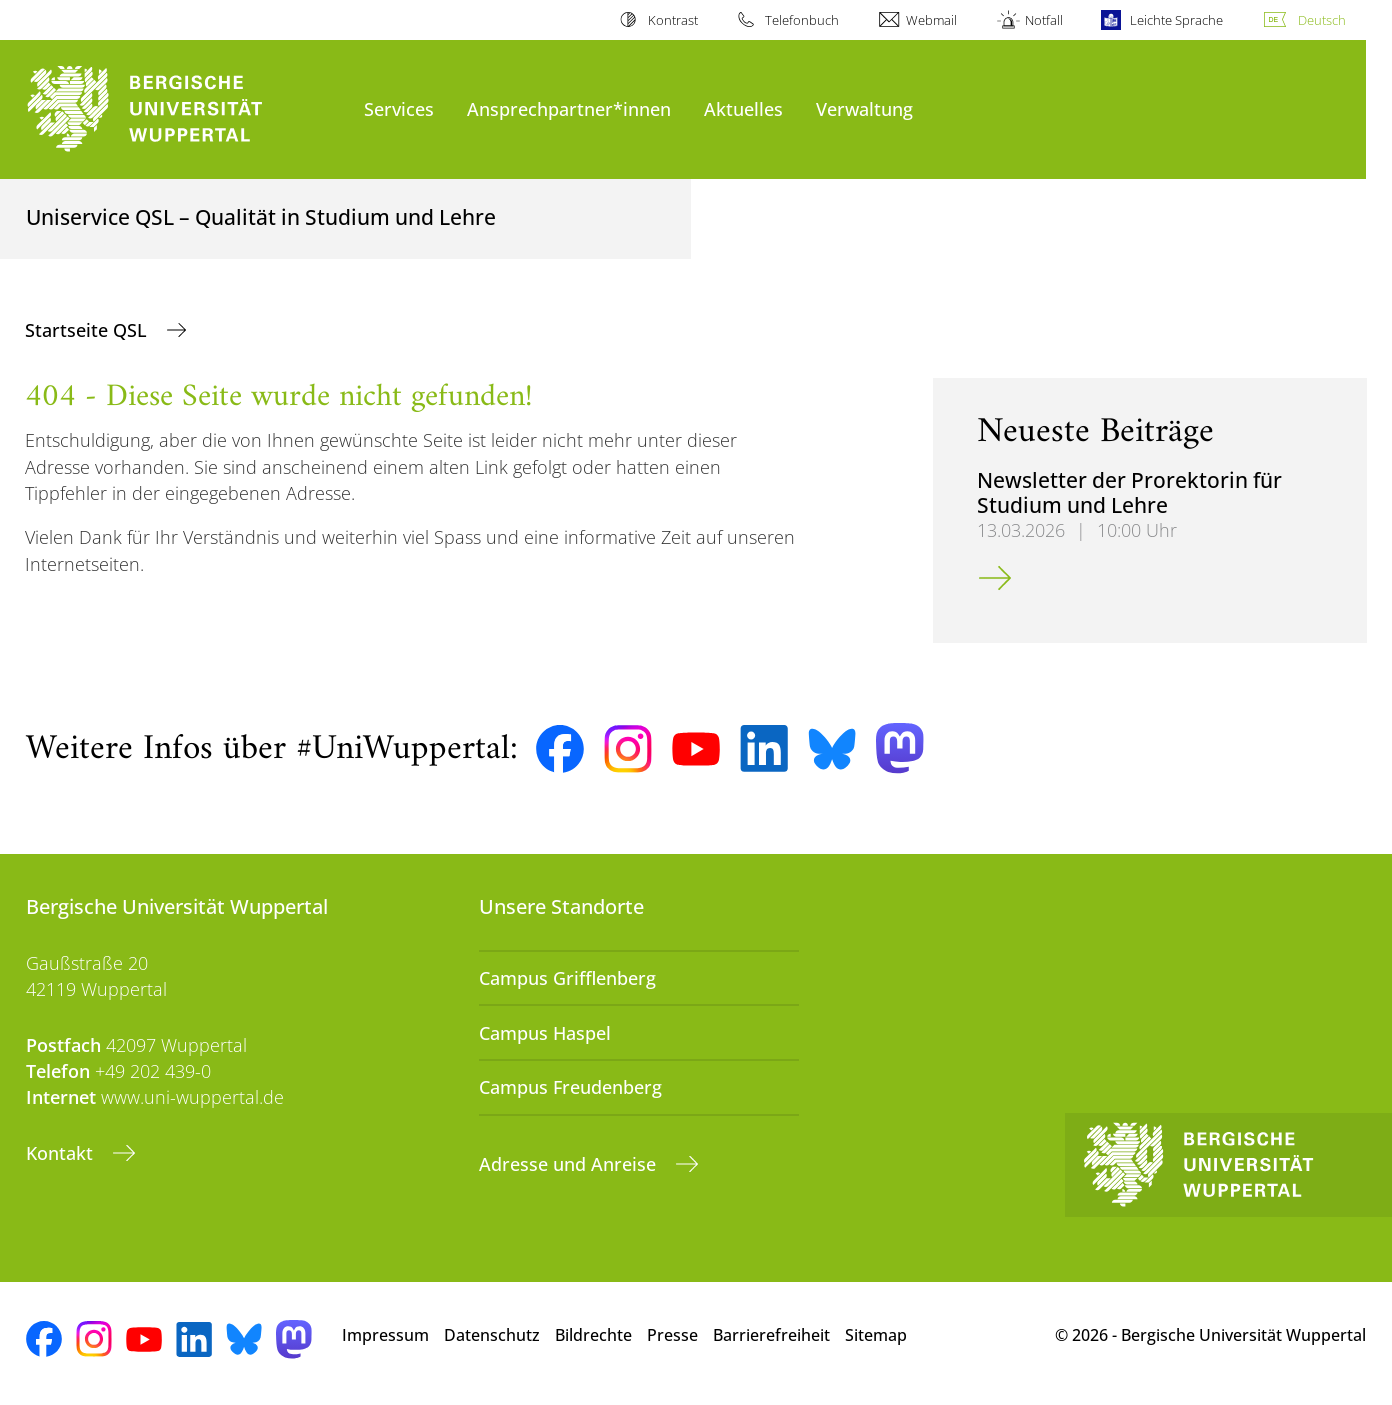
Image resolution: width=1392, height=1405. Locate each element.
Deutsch (1322, 20)
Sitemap (876, 1335)
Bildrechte (593, 1335)
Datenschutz (492, 1335)
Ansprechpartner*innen (569, 108)
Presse (672, 1335)
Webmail (931, 20)
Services (399, 108)
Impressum (385, 1335)
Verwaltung (864, 108)
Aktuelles (743, 108)
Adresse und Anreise (570, 1164)
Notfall (1044, 20)
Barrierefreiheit (771, 1335)
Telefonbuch (802, 20)
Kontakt (62, 1153)
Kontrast (673, 20)
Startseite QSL (88, 330)
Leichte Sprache (1176, 20)
